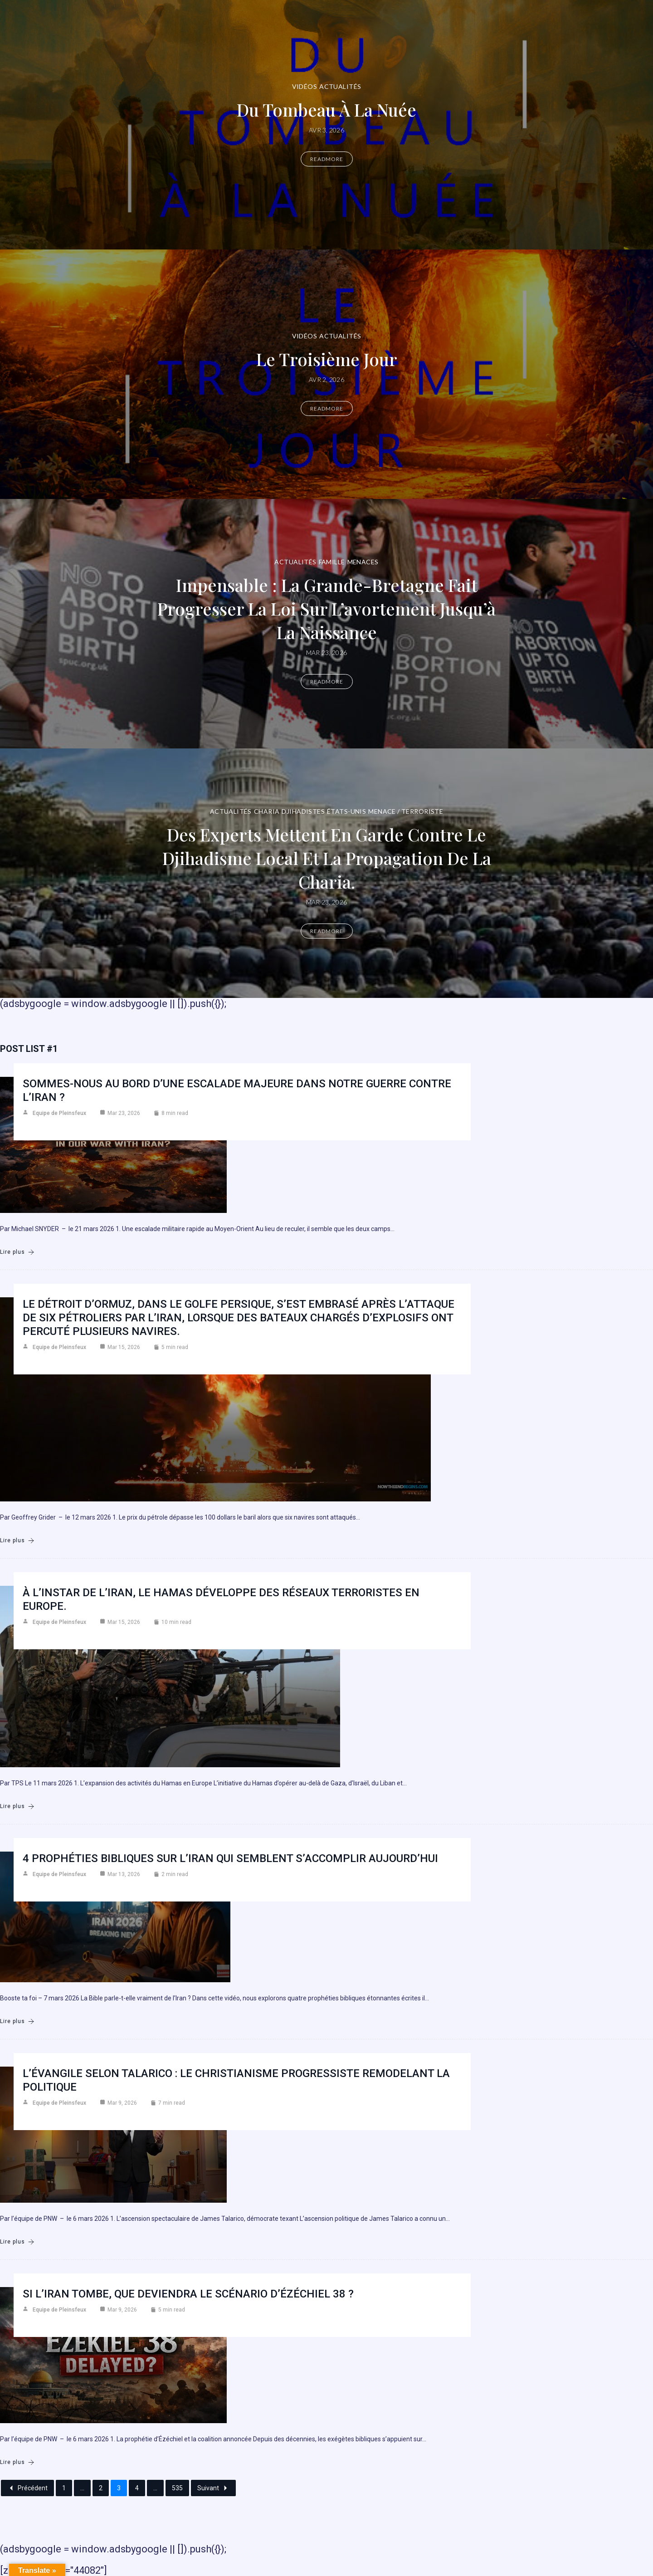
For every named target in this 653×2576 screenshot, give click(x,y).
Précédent (27, 2488)
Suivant (213, 2488)
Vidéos (304, 86)
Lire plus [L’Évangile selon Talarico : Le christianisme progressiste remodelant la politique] (17, 2242)
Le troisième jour (326, 359)
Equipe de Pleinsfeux (59, 1113)
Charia (267, 811)
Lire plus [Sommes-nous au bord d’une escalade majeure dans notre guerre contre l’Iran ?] (17, 1252)
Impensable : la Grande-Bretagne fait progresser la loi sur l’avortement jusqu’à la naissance (326, 608)
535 (177, 2488)
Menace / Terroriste (405, 811)
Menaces (363, 561)
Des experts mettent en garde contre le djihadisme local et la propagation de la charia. (326, 858)
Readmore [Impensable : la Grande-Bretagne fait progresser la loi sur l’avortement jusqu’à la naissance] (326, 681)
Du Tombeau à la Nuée (326, 109)
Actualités (340, 86)
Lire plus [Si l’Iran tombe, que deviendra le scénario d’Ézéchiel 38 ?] (17, 2462)
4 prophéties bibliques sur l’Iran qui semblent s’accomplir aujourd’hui (230, 1858)
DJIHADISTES (303, 811)
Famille (332, 561)
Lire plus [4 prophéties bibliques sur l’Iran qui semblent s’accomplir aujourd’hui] (17, 2021)
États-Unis (346, 811)
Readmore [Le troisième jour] (326, 408)
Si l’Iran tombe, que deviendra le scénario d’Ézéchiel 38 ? (188, 2294)
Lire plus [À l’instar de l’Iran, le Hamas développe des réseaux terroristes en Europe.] (17, 1806)
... (82, 2488)
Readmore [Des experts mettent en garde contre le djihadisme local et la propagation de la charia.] (326, 931)
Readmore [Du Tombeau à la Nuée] (326, 159)
